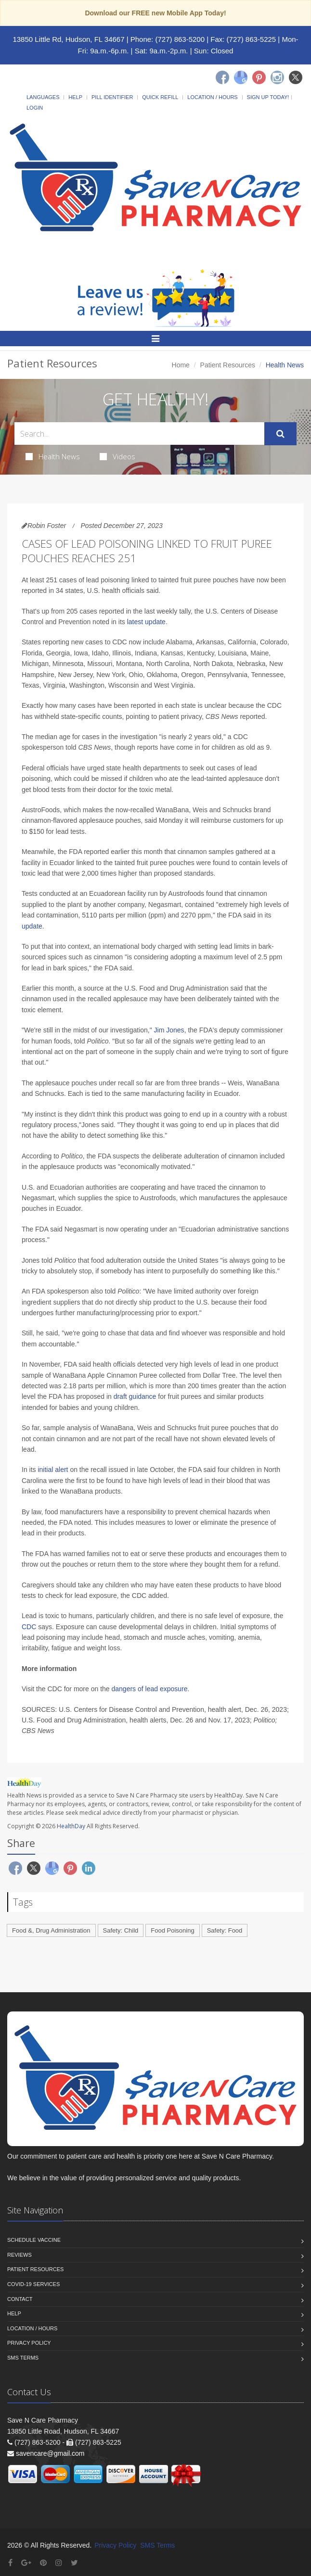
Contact (19, 2299)
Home (181, 365)
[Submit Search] (280, 433)
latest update (146, 622)
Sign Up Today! (268, 97)
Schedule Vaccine (34, 2240)
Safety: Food (225, 1930)
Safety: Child (121, 1930)
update (32, 926)
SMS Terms (23, 2358)
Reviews (19, 2255)
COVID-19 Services (33, 2284)
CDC (29, 1627)
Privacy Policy (29, 2343)
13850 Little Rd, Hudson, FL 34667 (68, 39)
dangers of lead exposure (149, 1689)
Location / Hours (212, 97)
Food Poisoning (172, 1930)
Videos (117, 456)
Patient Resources (227, 365)
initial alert (53, 1469)
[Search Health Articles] (139, 433)
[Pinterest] (259, 77)
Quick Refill (160, 97)
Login (34, 108)
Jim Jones (169, 1030)
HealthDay (71, 1826)
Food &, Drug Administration (51, 1930)
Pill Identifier (112, 97)
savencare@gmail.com (50, 2453)
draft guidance (135, 1396)
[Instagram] (277, 77)
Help (75, 97)
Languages (42, 97)
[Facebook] (222, 77)
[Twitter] (295, 77)
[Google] (240, 77)
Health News (53, 456)
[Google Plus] (26, 2563)
